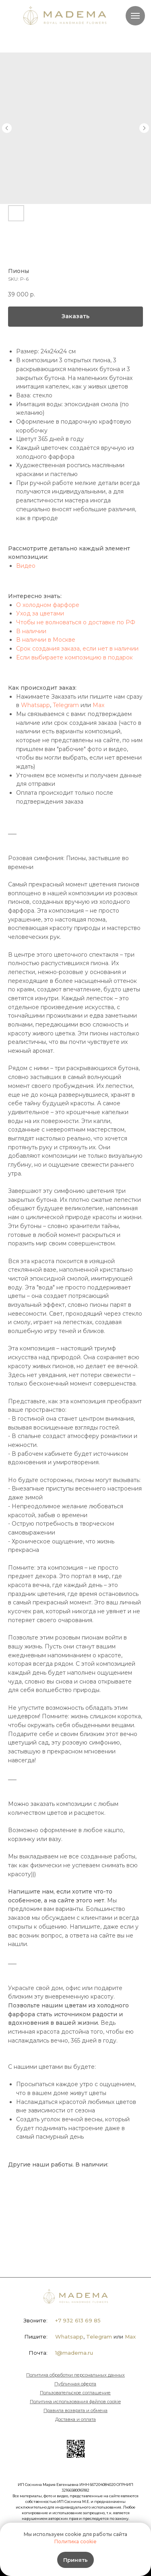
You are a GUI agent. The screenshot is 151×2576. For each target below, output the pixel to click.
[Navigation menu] (135, 16)
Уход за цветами (40, 613)
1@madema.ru (74, 2352)
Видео (25, 565)
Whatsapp (35, 705)
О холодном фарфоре (47, 605)
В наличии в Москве (45, 639)
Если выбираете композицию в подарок (74, 657)
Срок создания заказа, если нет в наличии (77, 648)
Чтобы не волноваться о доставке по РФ (75, 622)
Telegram (66, 705)
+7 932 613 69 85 (78, 2320)
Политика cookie (75, 2541)
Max (98, 705)
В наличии (31, 631)
